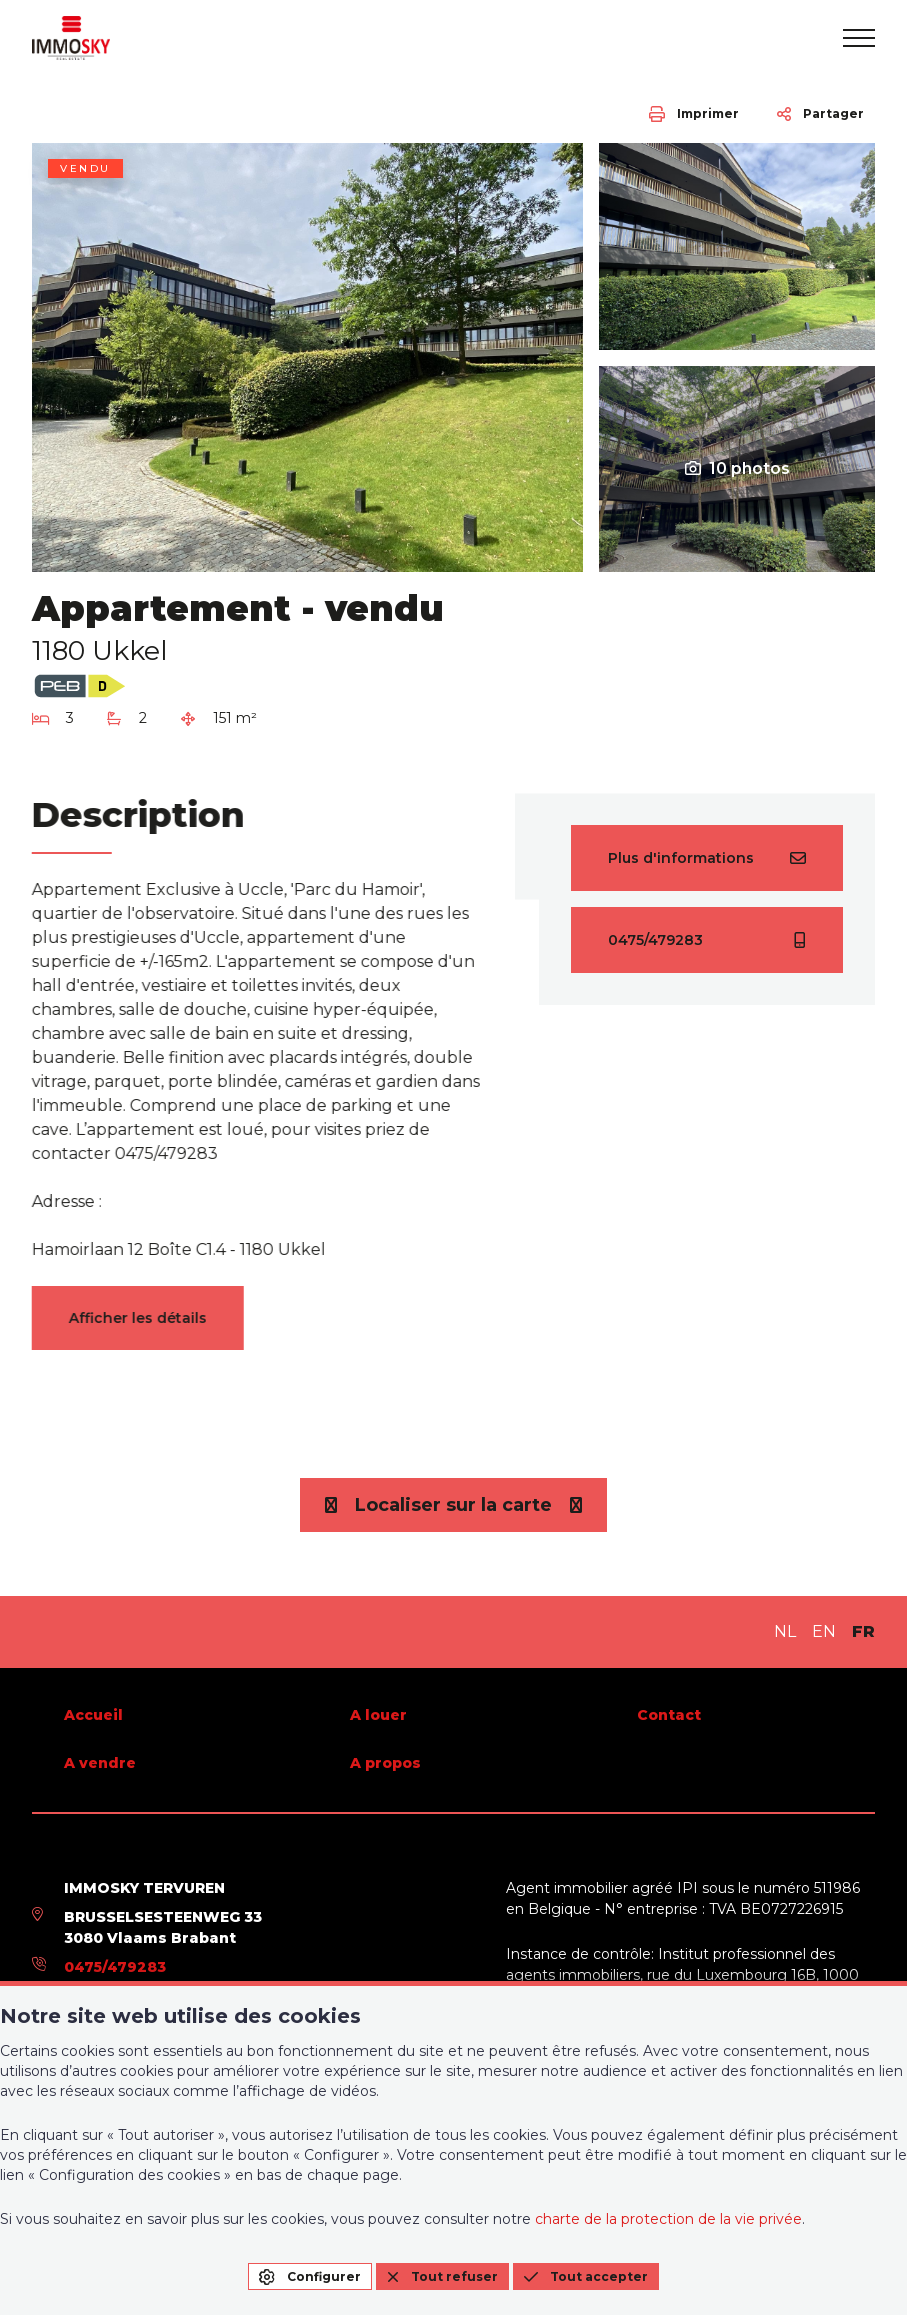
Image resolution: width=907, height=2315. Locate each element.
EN (824, 1631)
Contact (669, 1715)
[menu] (859, 38)
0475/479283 (115, 1967)
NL (785, 1631)
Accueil (93, 1715)
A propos (385, 1763)
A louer (378, 1715)
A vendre (100, 1763)
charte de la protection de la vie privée (668, 2219)
